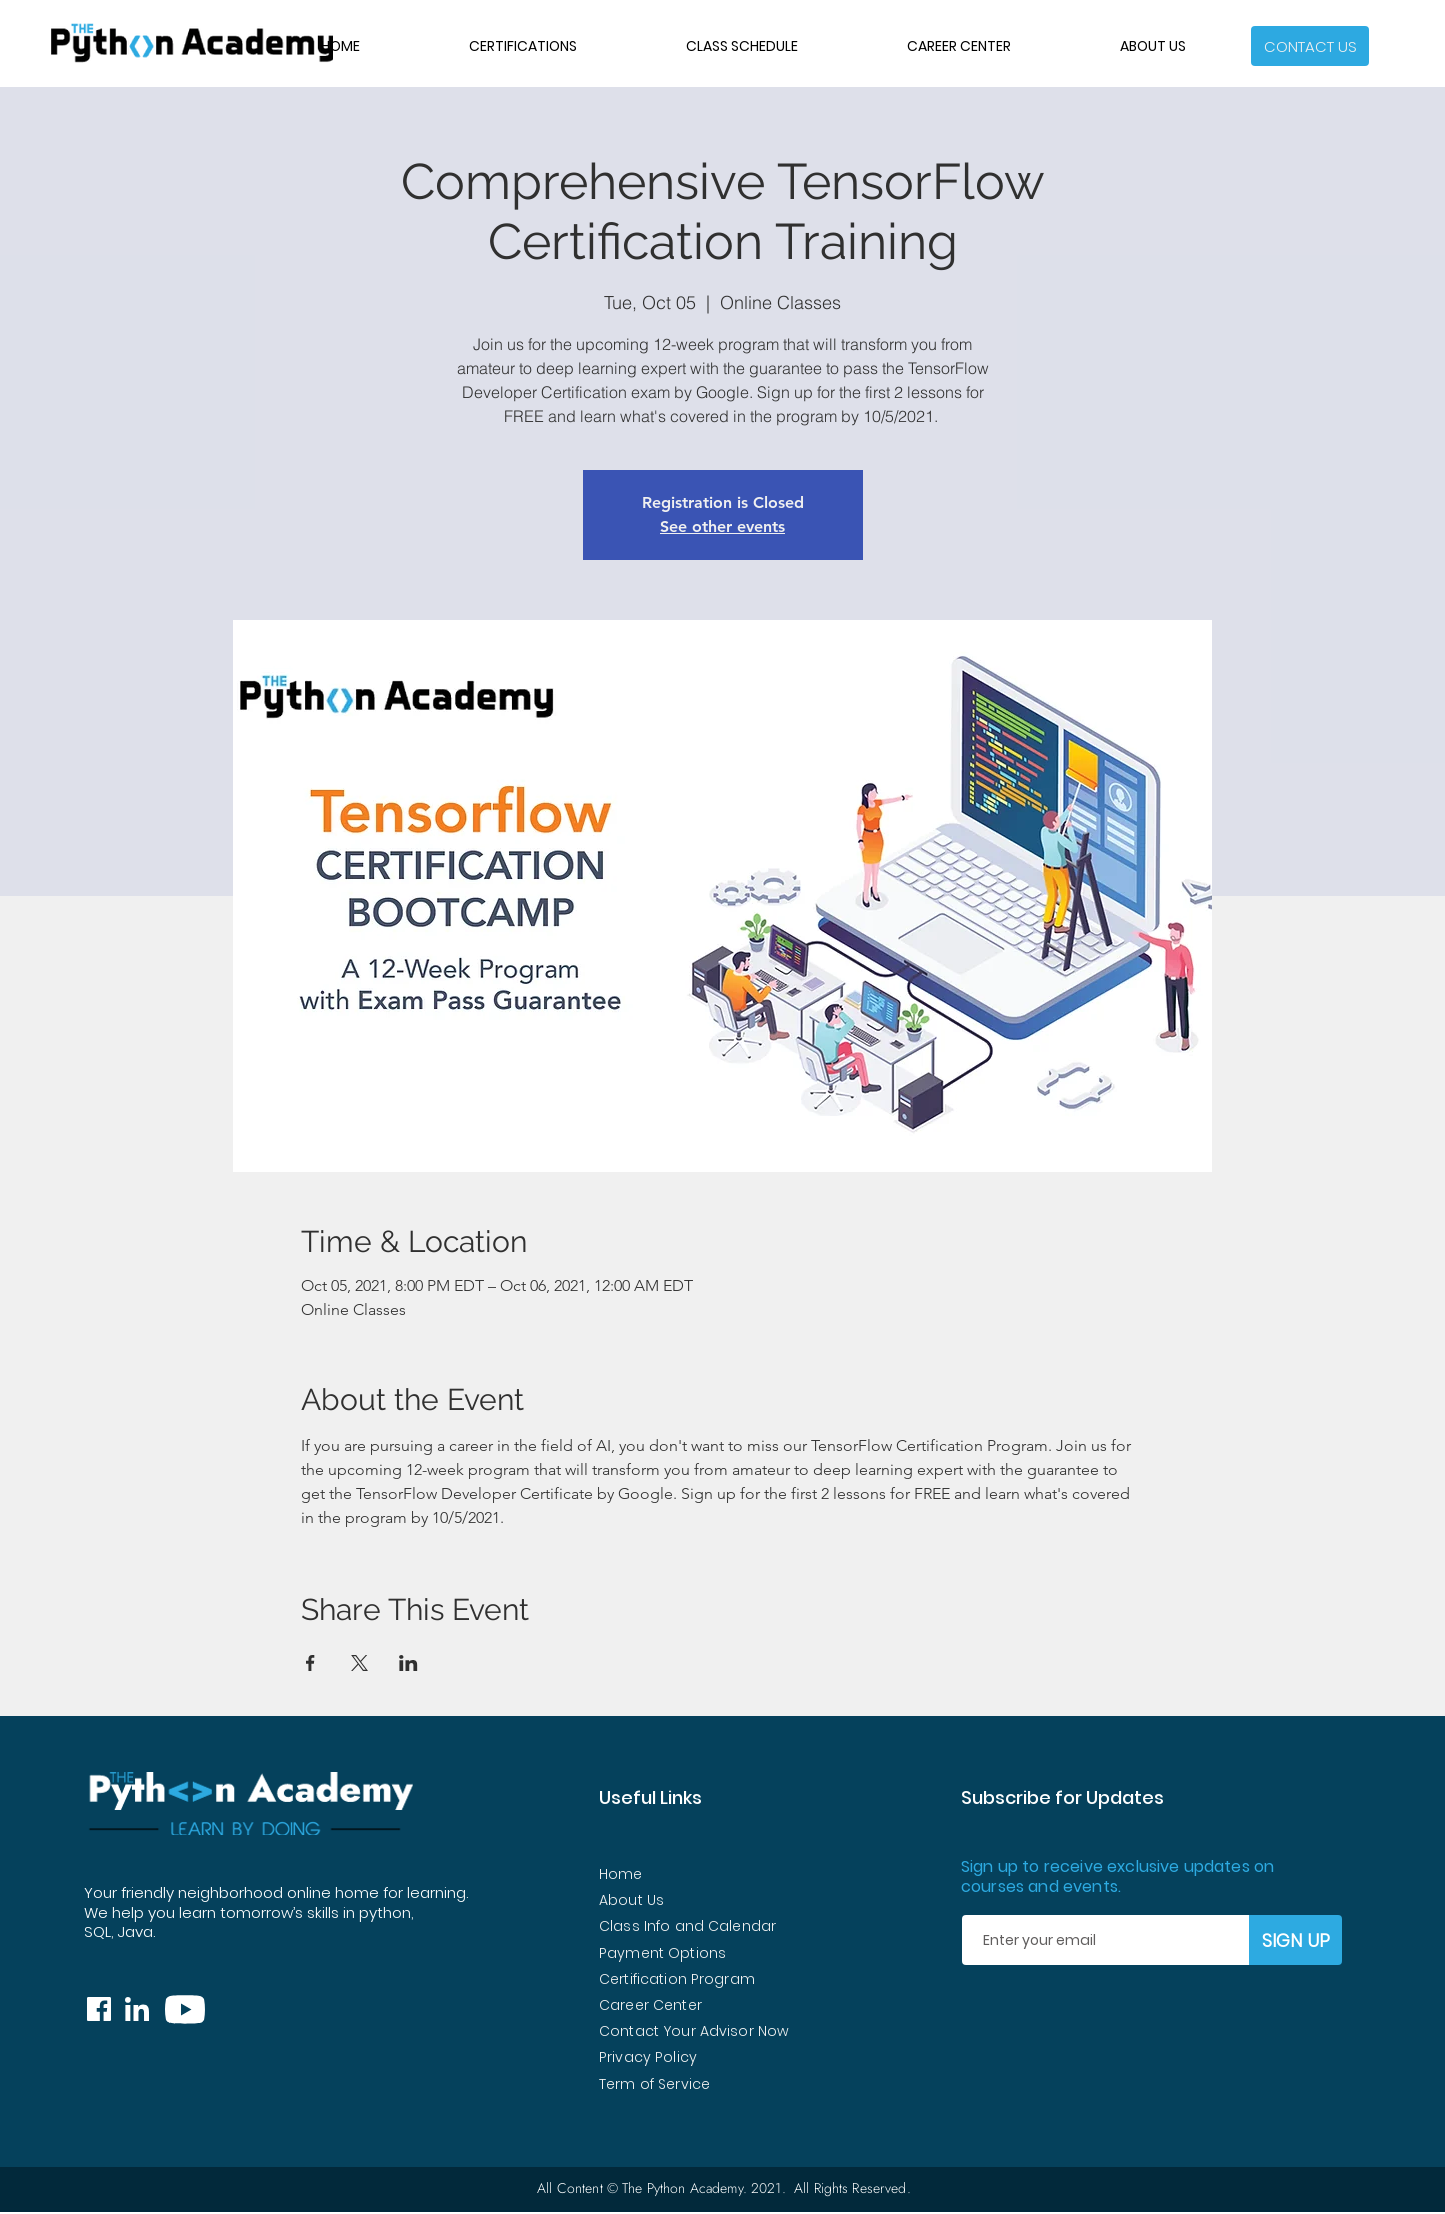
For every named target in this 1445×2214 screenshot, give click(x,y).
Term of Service (654, 2084)
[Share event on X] (359, 1663)
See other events (722, 526)
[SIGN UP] (1295, 1940)
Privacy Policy (648, 2057)
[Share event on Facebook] (310, 1663)
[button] (1310, 46)
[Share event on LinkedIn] (408, 1663)
